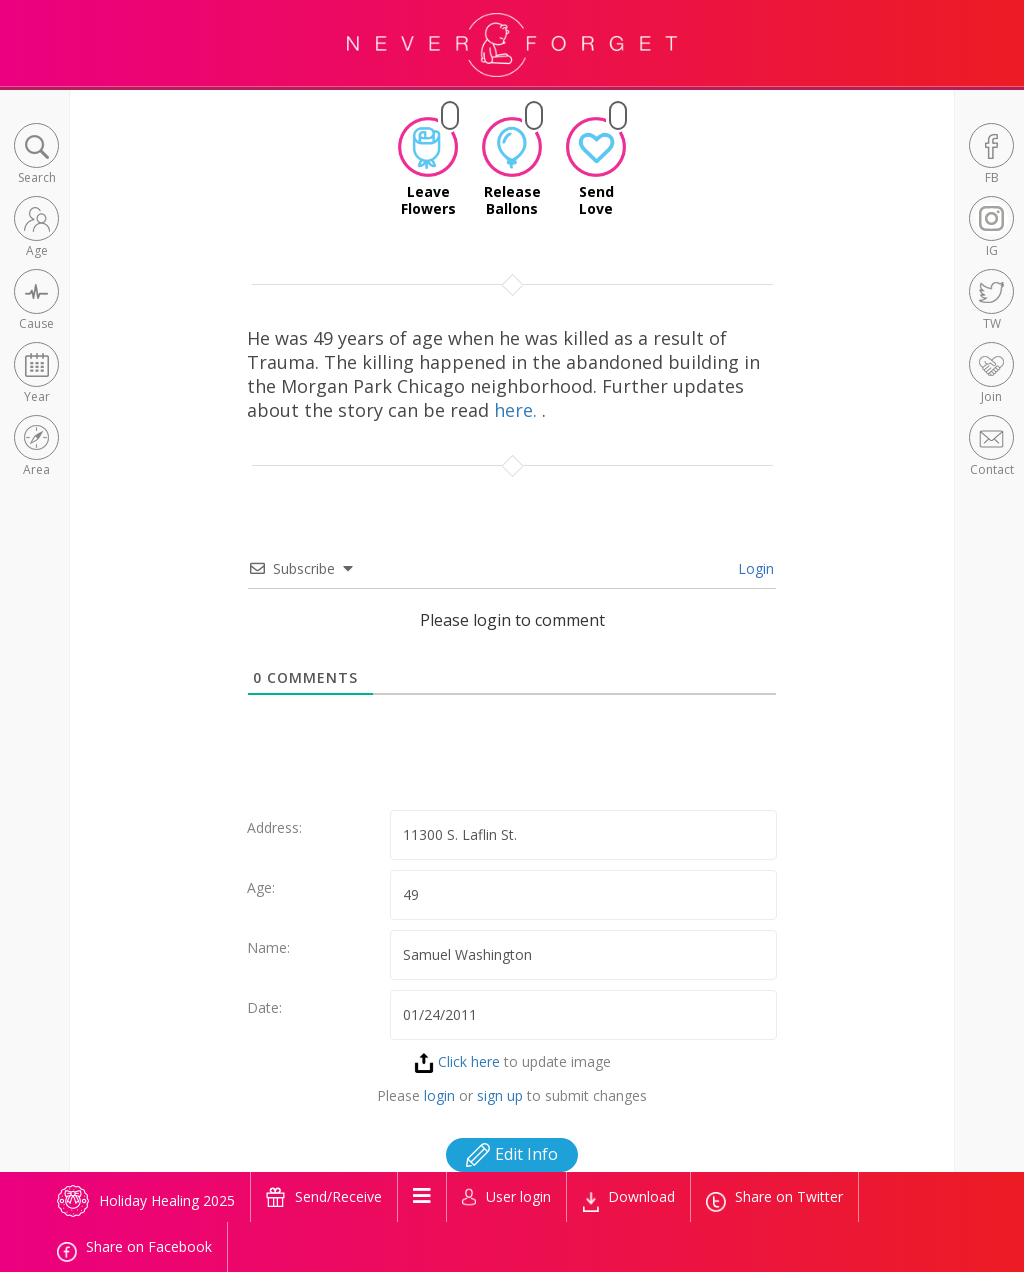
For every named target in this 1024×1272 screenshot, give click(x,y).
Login (754, 568)
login (439, 1095)
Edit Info (512, 1154)
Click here (457, 1061)
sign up (500, 1095)
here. (518, 410)
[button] (36, 155)
